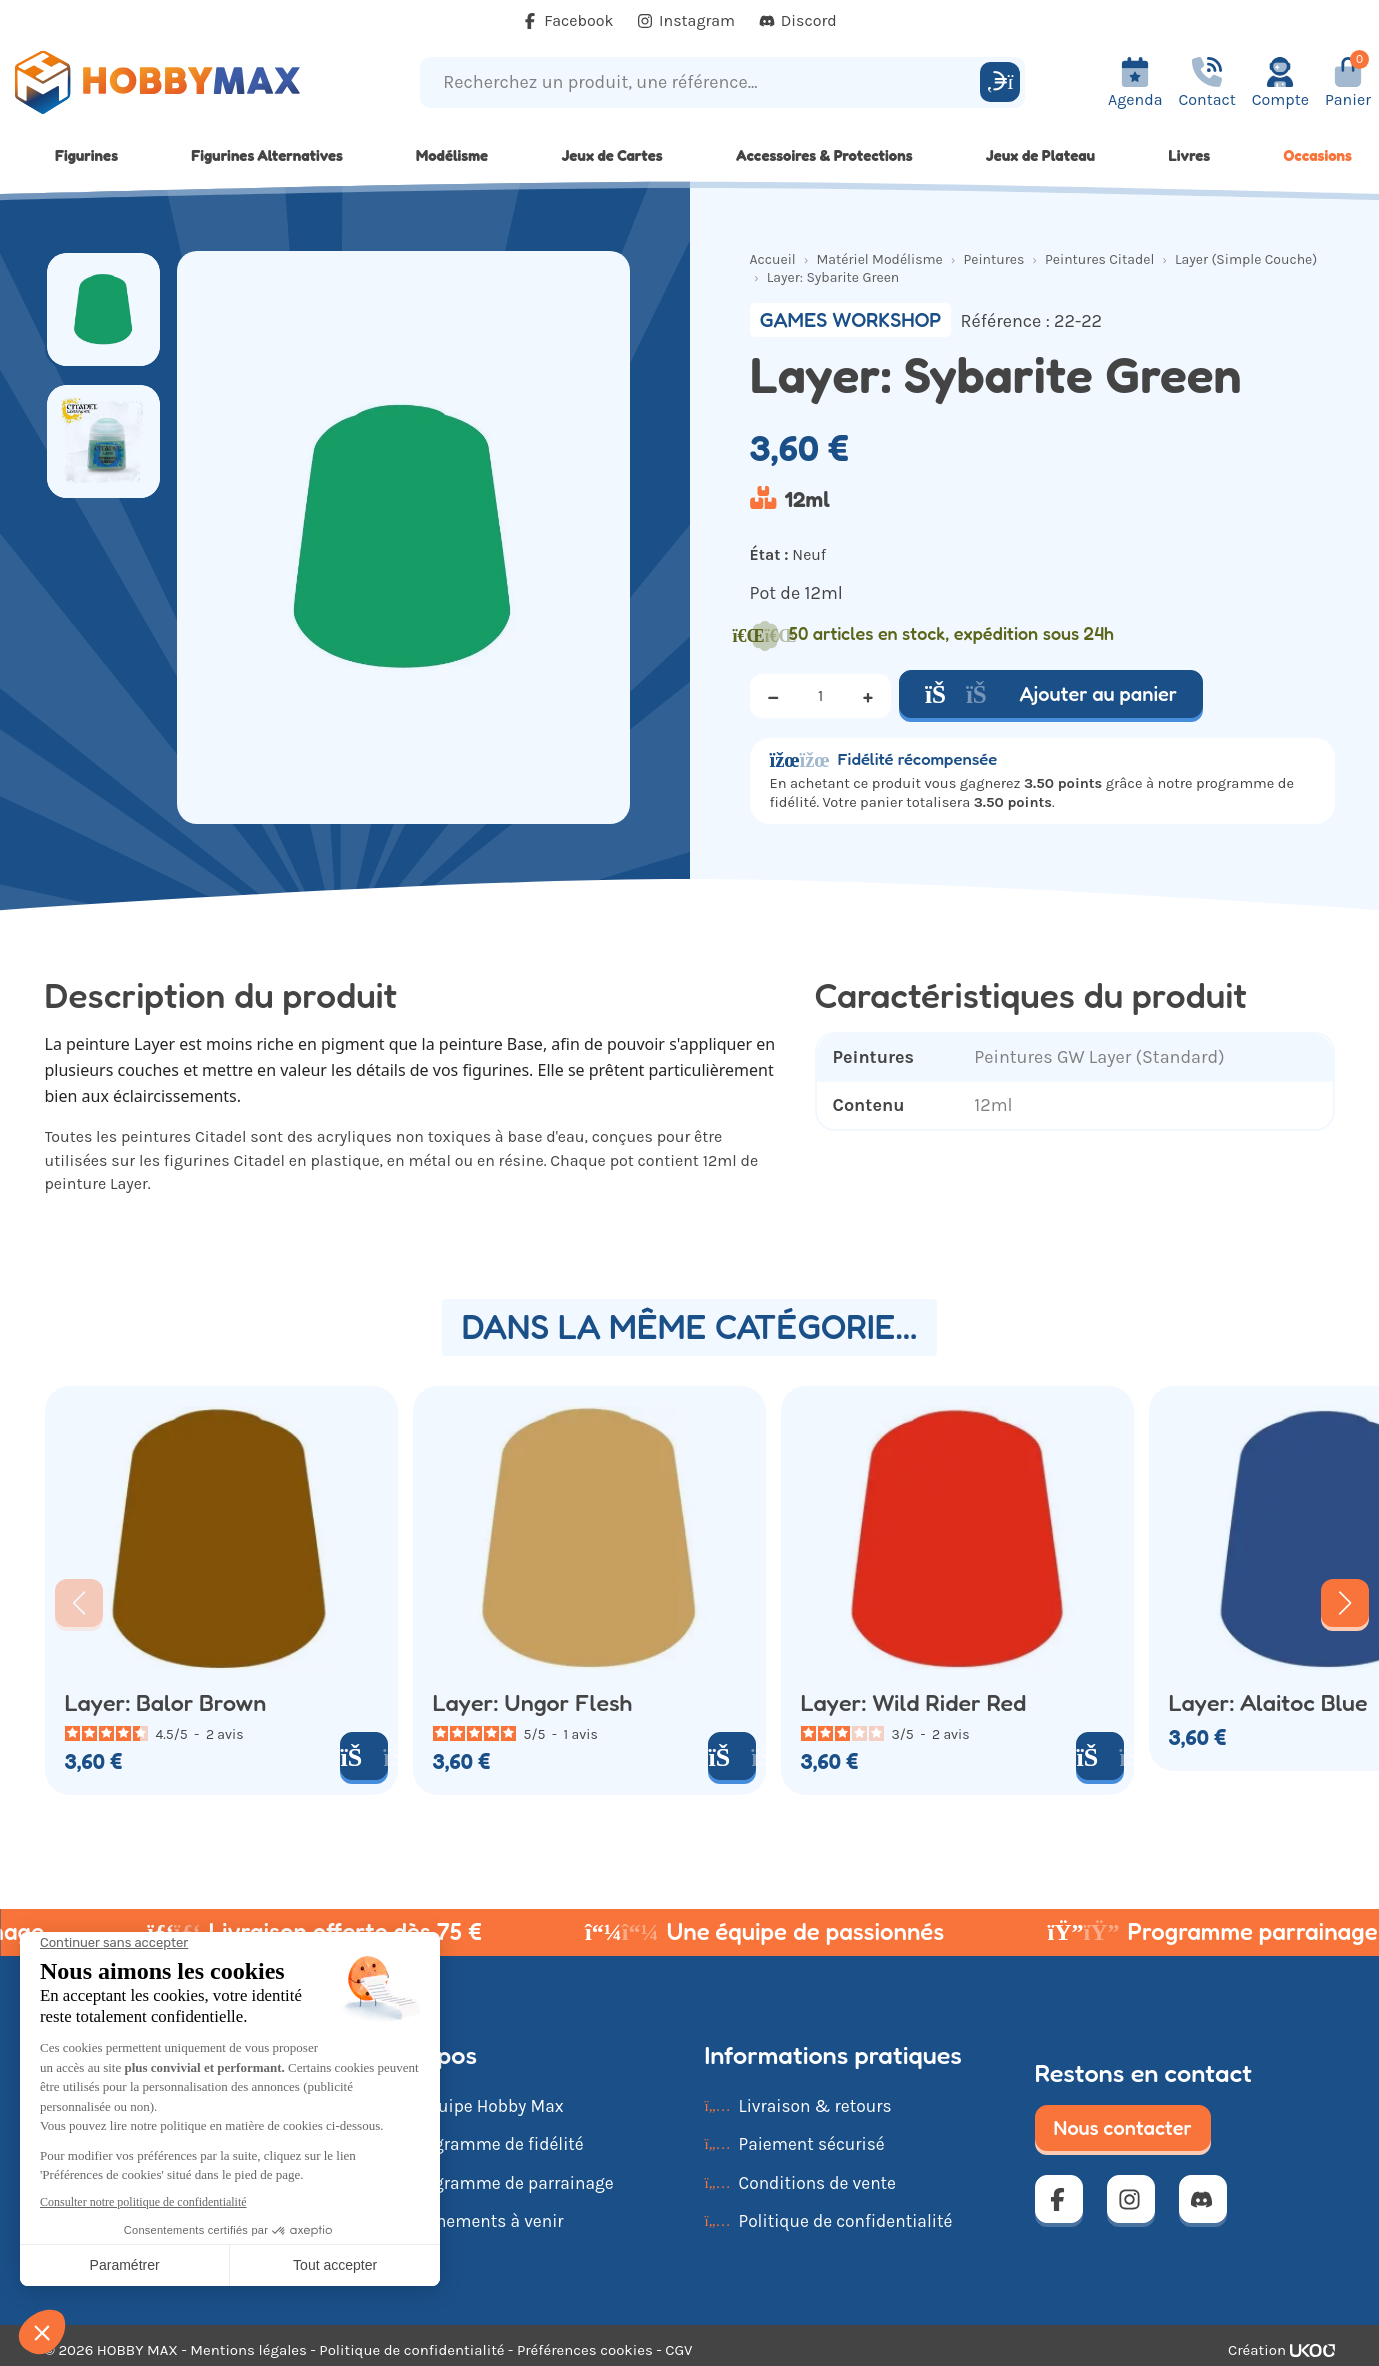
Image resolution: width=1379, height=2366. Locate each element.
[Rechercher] (1000, 82)
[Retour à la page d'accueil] (172, 82)
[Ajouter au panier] (364, 1756)
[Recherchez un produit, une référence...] (702, 82)
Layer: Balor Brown (166, 1703)
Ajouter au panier (1051, 694)
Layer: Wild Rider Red (914, 1703)
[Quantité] (821, 696)
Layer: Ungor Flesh (533, 1703)
